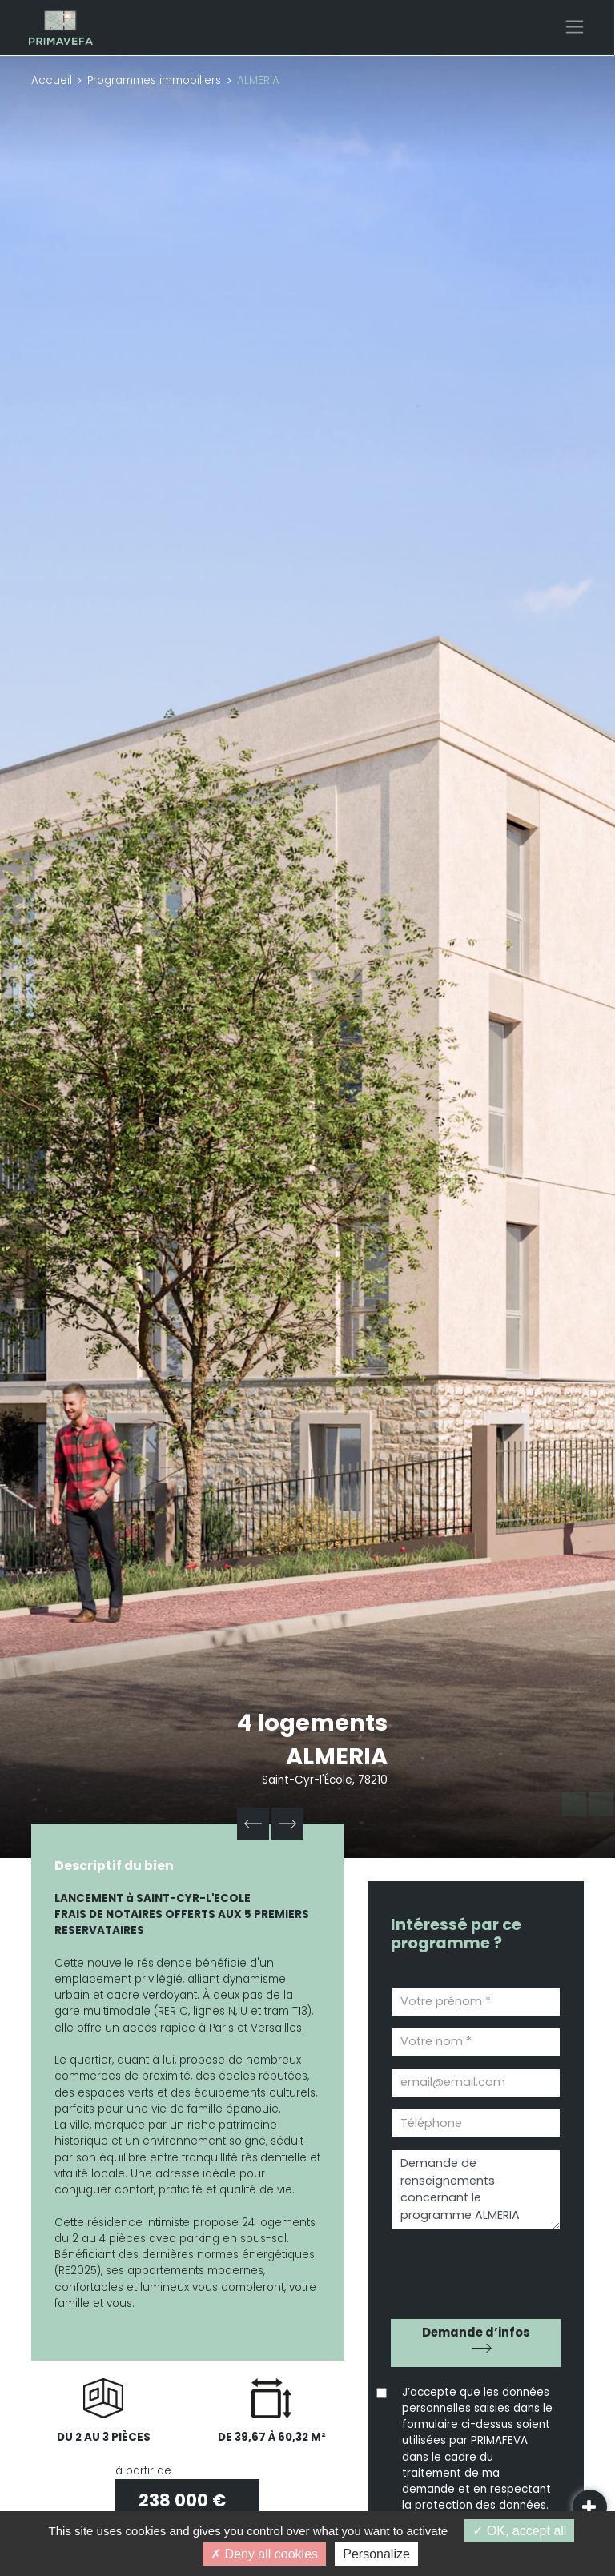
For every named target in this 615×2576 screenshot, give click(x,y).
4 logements (312, 1723)
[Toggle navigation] (574, 26)
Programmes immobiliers (154, 80)
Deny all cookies (264, 2554)
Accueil (51, 80)
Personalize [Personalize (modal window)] (376, 2554)
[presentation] (482, 2269)
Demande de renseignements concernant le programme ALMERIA (476, 2189)
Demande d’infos (476, 2332)
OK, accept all (519, 2531)
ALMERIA (337, 1756)
